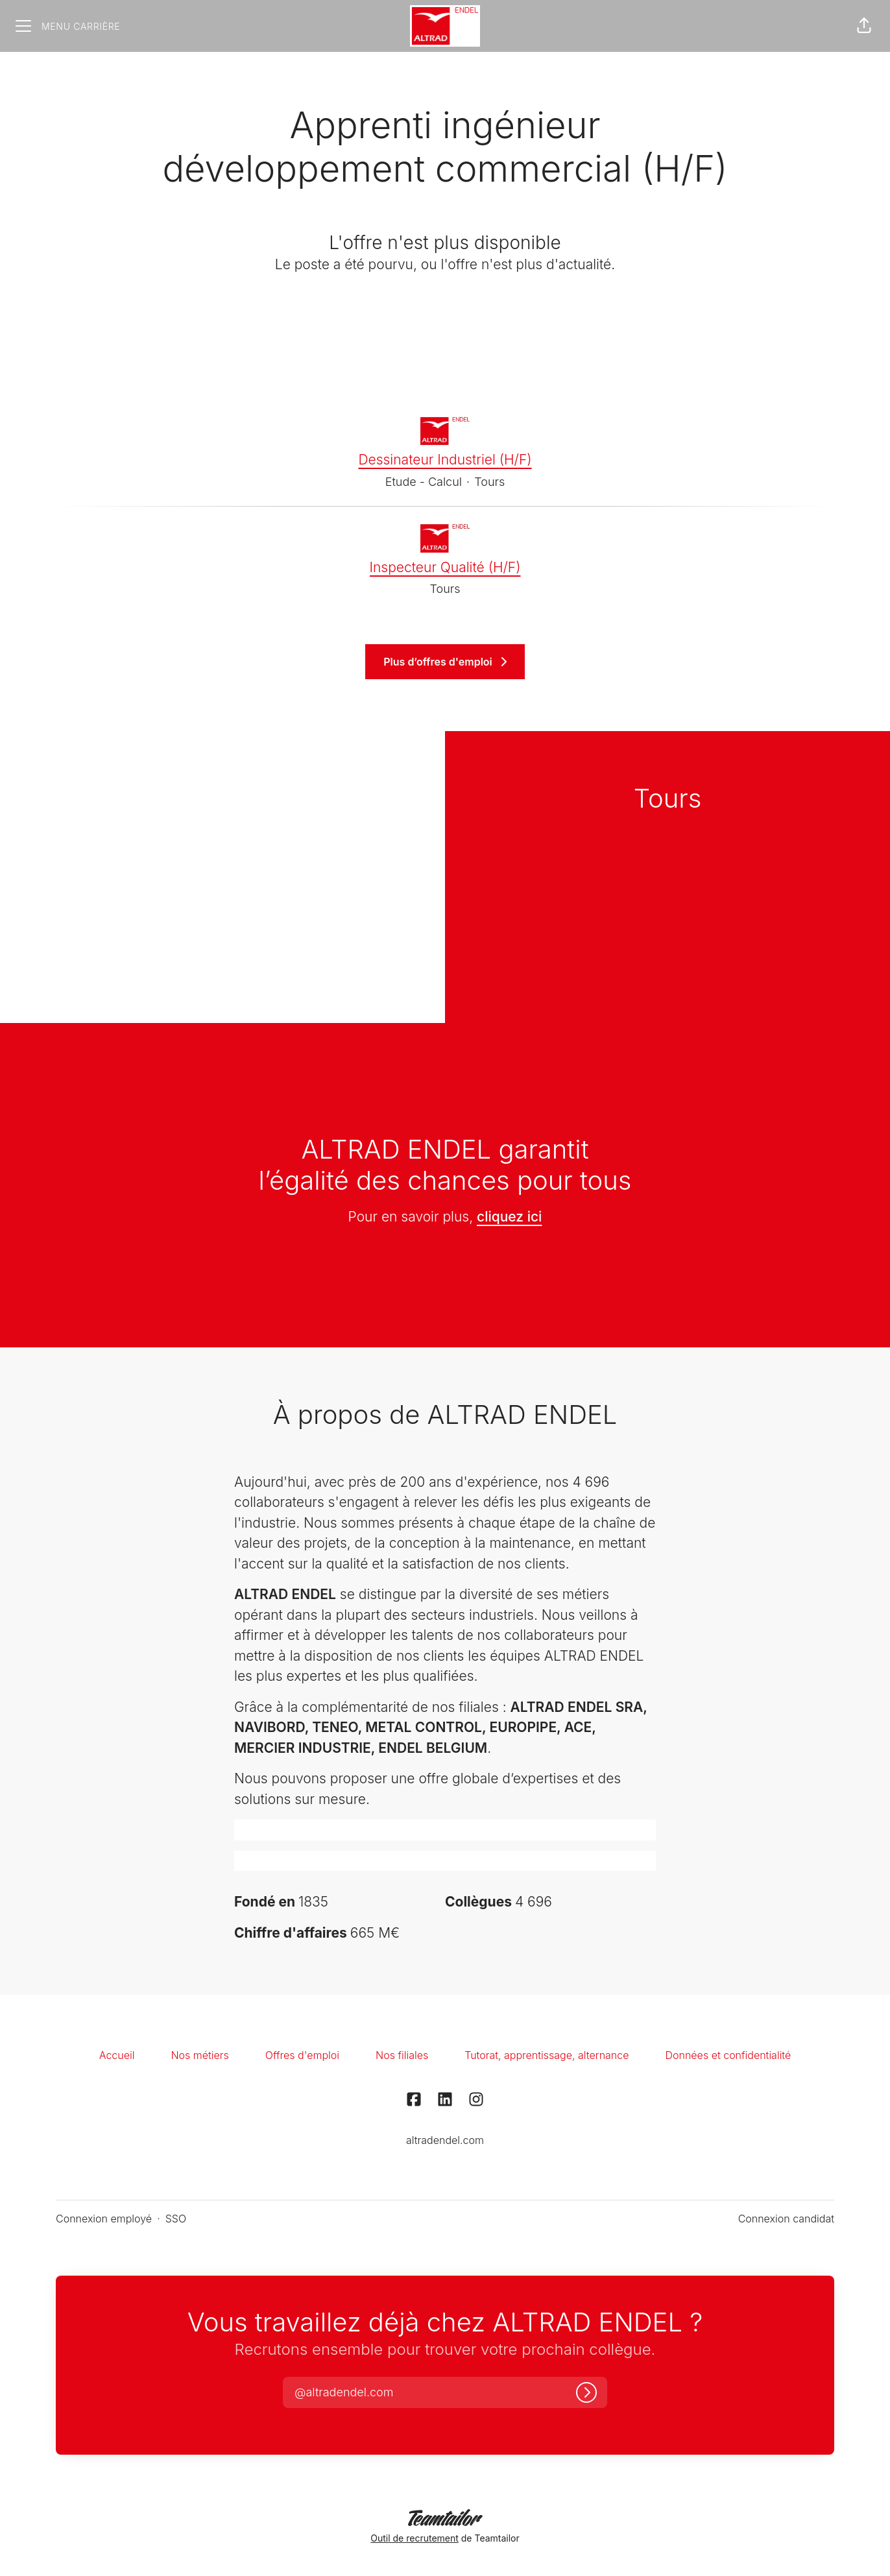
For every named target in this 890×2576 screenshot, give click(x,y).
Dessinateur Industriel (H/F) (444, 460)
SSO (175, 2218)
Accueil (117, 2055)
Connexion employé (104, 2218)
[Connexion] (586, 2392)
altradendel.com (445, 2140)
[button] (864, 26)
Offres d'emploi (302, 2055)
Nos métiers (199, 2055)
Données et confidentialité (728, 2055)
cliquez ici (509, 1217)
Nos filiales (402, 2055)
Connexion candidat (786, 2218)
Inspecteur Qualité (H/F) (445, 567)
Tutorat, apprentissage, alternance (546, 2055)
